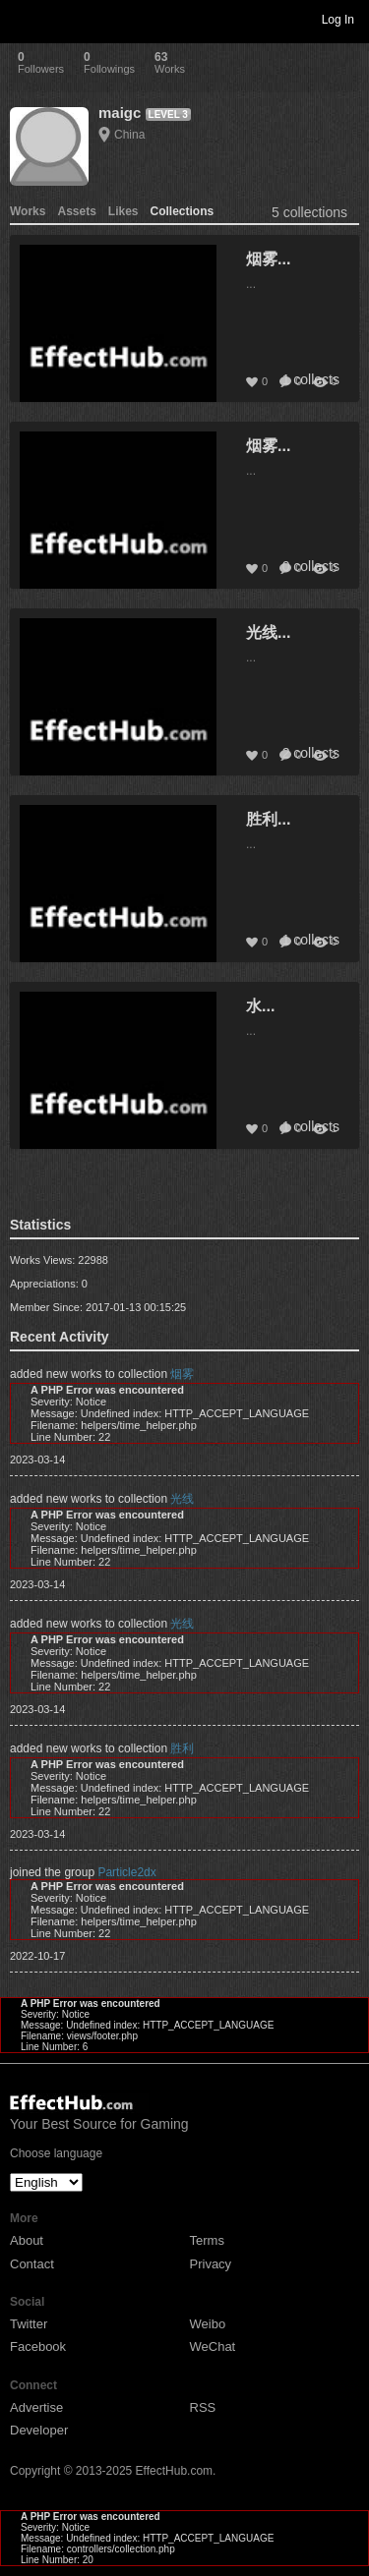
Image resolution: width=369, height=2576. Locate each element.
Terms (207, 2240)
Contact (32, 2264)
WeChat (213, 2346)
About (26, 2240)
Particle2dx (126, 1872)
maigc (119, 112)
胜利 (182, 1748)
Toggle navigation (23, 18)
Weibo (208, 2324)
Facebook (38, 2346)
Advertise (36, 2407)
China (129, 135)
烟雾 (182, 1374)
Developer (39, 2430)
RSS (203, 2407)
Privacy (211, 2264)
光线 (182, 1499)
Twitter (28, 2324)
